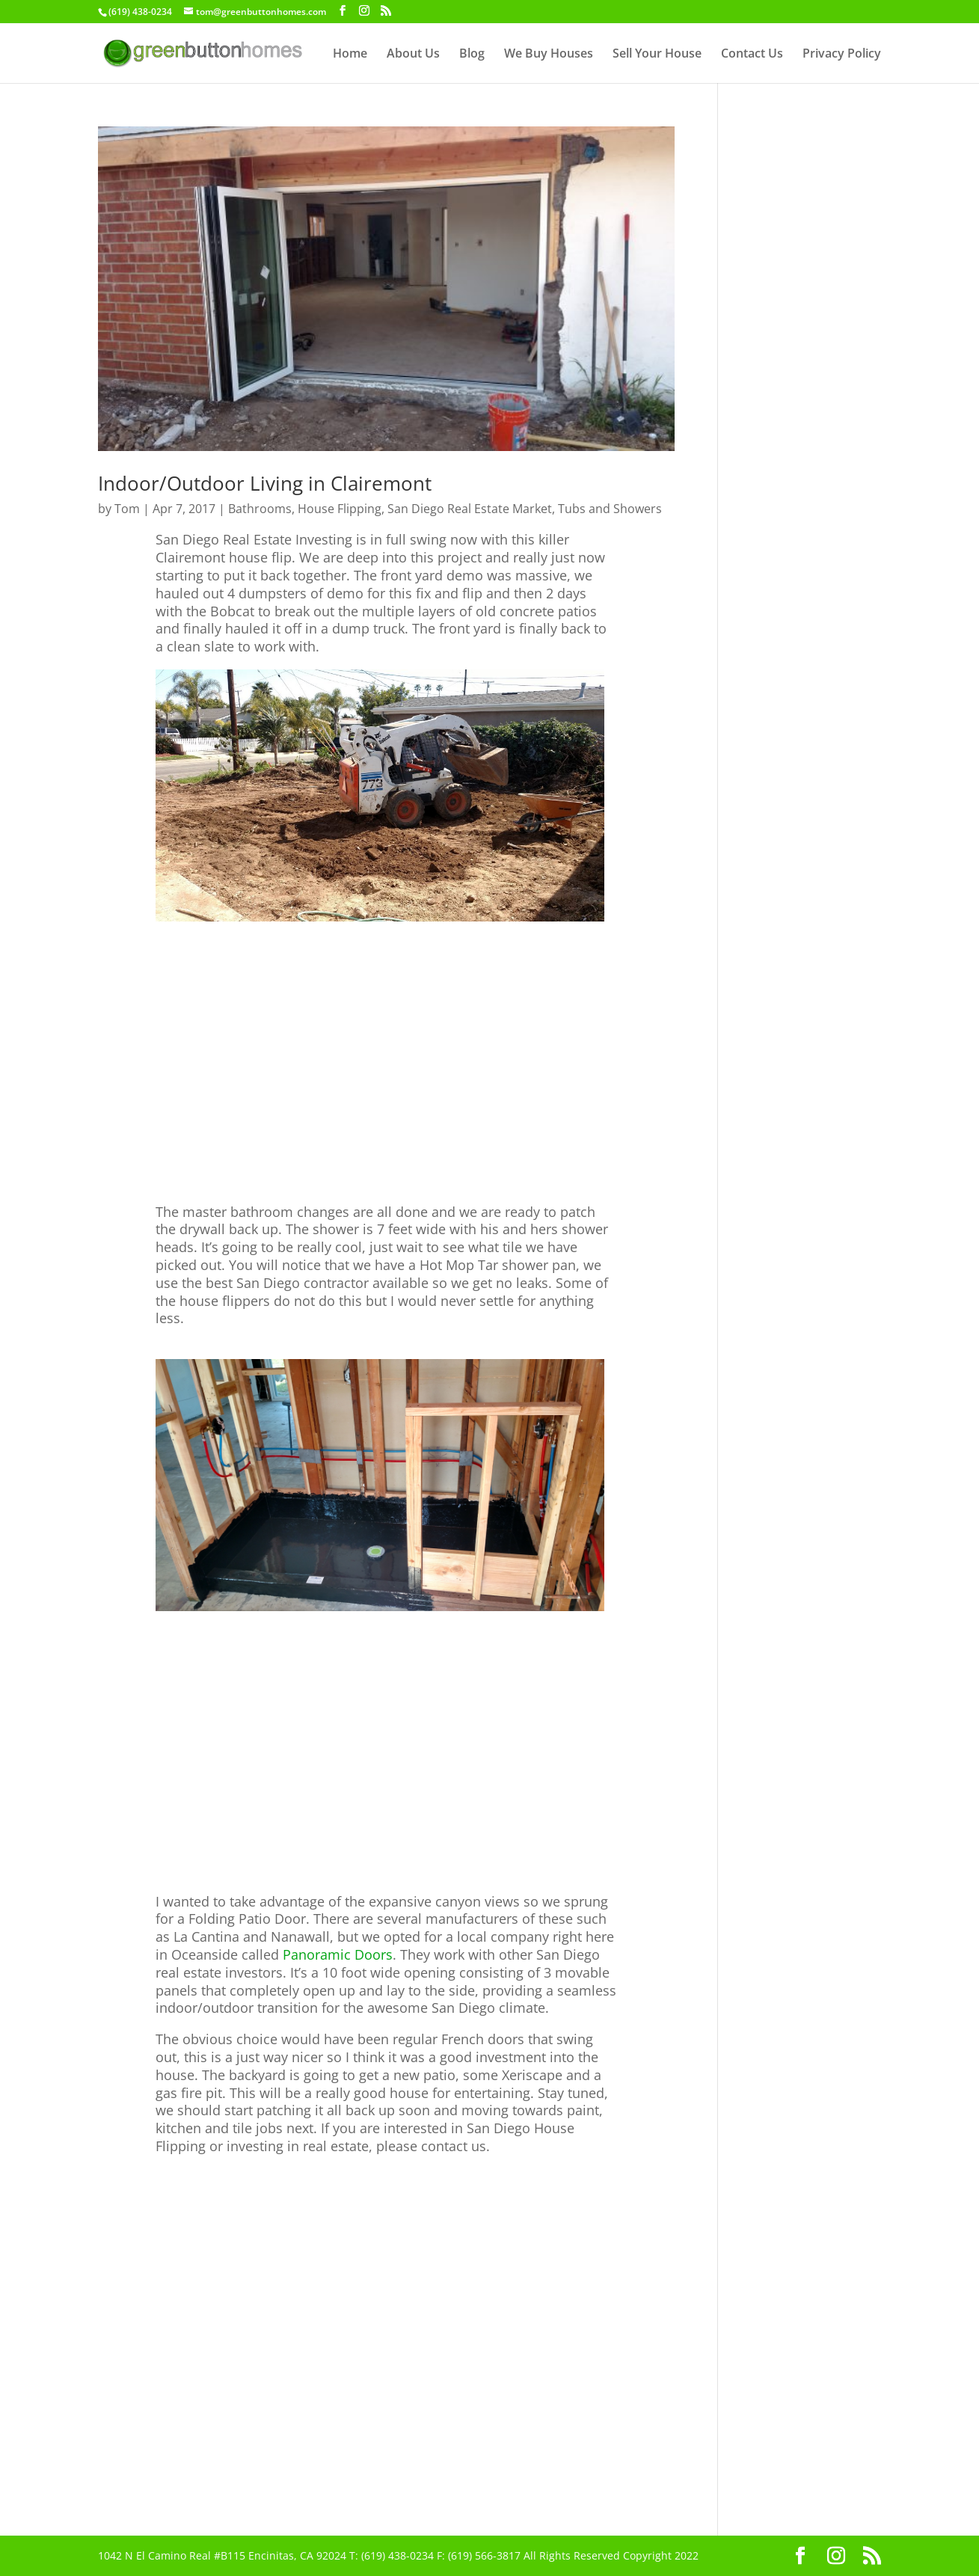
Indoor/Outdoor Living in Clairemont (265, 483)
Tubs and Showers (610, 508)
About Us (413, 54)
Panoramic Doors (338, 1954)
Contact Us (752, 54)
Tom (127, 508)
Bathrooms (260, 508)
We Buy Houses (548, 54)
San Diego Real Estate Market (469, 508)
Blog (472, 54)
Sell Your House (657, 54)
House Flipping (339, 508)
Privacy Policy (841, 54)
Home (350, 54)
